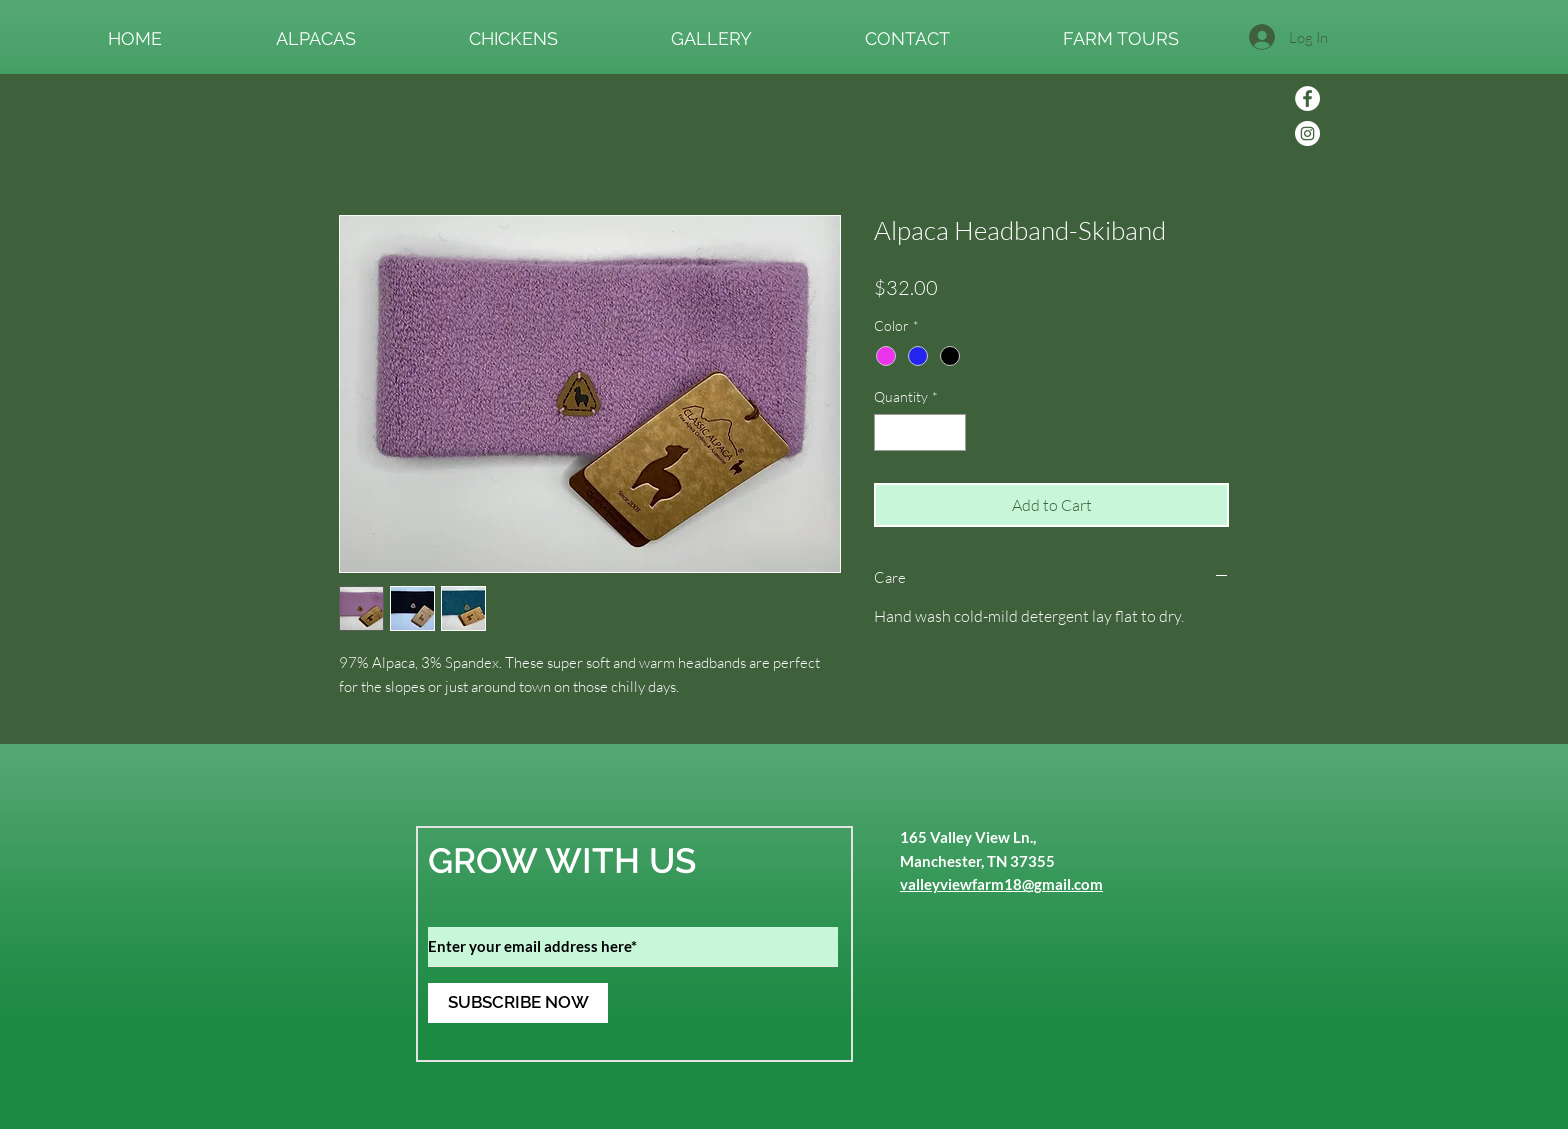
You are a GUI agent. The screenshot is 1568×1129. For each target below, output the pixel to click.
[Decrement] (889, 432)
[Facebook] (1307, 98)
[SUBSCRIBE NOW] (518, 1003)
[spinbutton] (920, 432)
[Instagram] (1307, 133)
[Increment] (950, 432)
